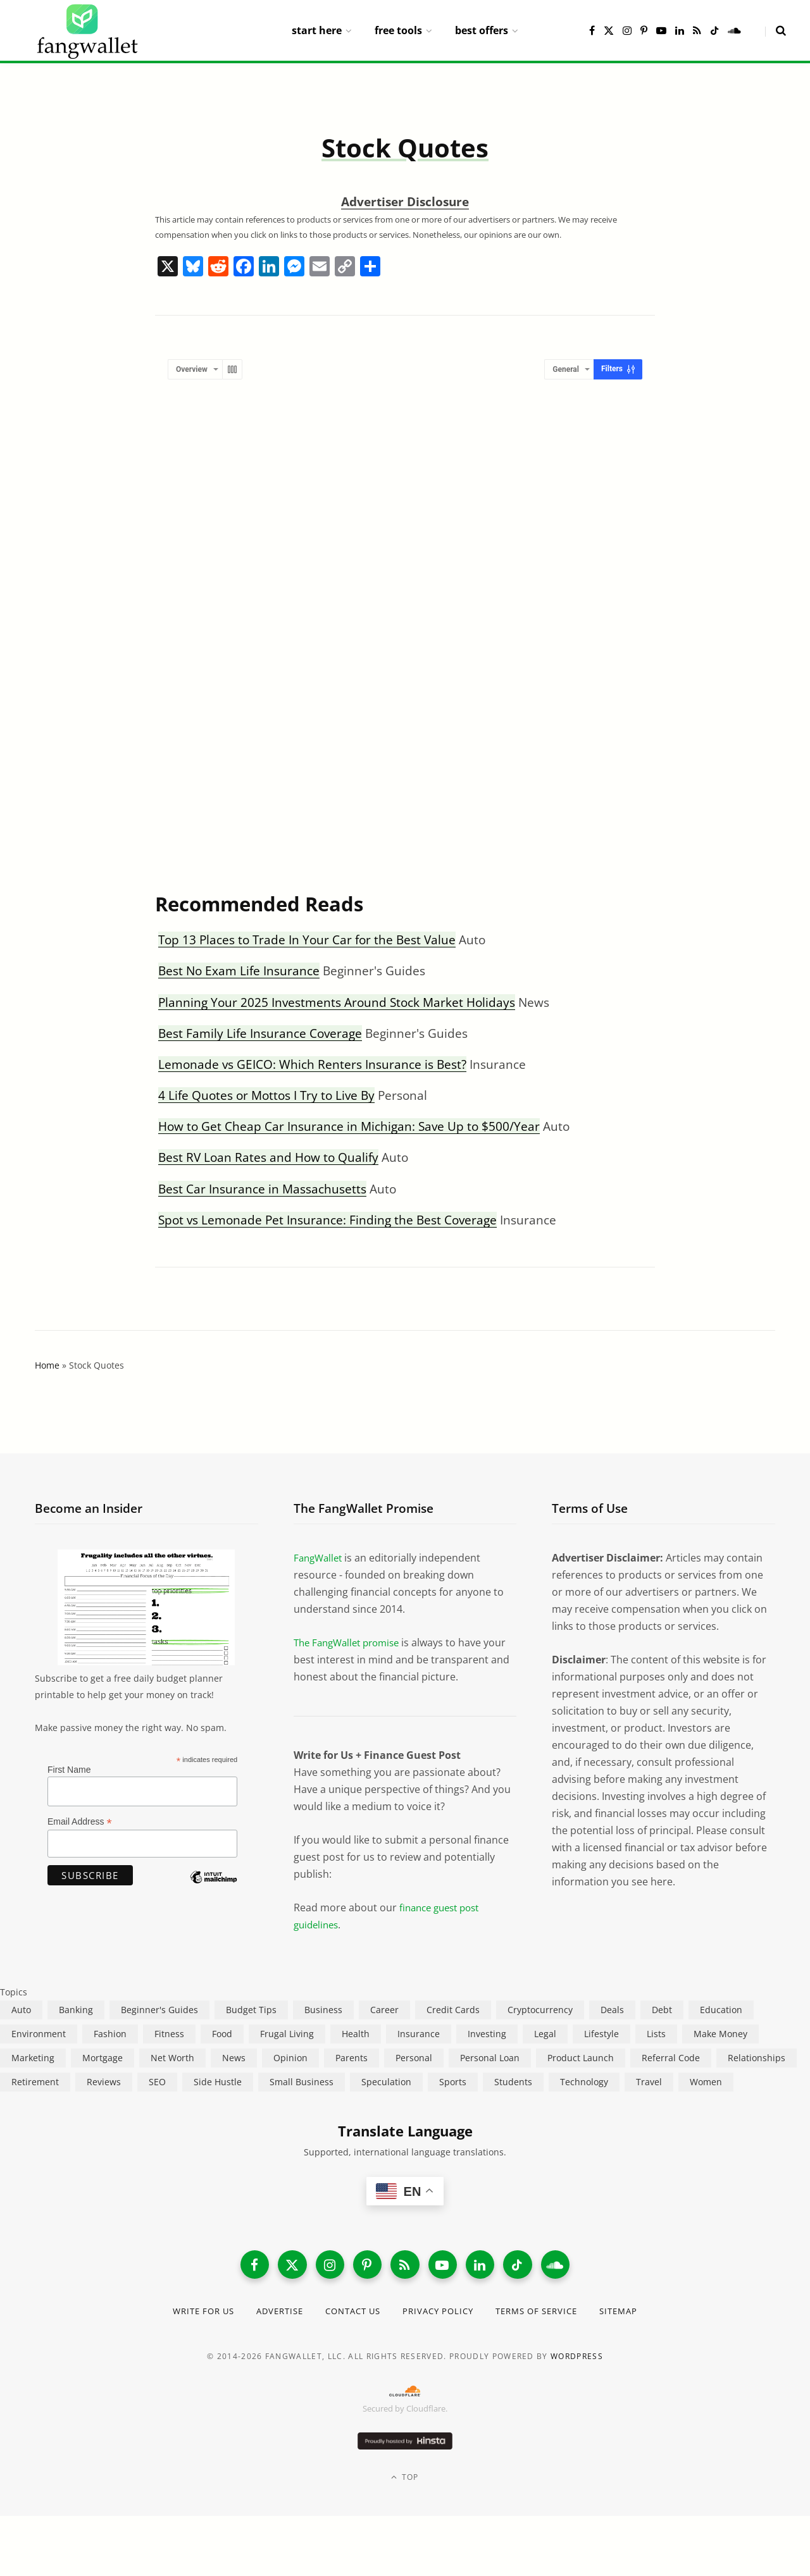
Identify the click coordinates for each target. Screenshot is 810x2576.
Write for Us (189, 2314)
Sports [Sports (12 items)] (452, 2082)
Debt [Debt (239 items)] (662, 2010)
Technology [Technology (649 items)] (584, 2082)
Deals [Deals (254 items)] (612, 2010)
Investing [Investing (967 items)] (487, 2034)
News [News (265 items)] (234, 2058)
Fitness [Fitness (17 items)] (169, 2034)
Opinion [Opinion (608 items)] (290, 2058)
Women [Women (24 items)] (706, 2082)
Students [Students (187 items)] (513, 2082)
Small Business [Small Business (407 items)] (301, 2082)
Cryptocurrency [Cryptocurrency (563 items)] (540, 2010)
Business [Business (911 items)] (323, 2010)
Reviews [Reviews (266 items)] (104, 2082)
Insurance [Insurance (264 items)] (418, 2034)
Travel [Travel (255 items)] (649, 2082)
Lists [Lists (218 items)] (656, 2034)
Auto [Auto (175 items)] (21, 2010)
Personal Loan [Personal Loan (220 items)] (490, 2058)
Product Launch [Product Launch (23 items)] (580, 2058)
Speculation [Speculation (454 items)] (386, 2082)
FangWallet (320, 1558)
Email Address (79, 1822)
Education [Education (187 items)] (721, 2010)
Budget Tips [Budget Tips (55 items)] (251, 2010)
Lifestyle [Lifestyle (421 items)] (601, 2034)
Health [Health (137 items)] (356, 2034)
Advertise (270, 2314)
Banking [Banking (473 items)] (76, 2010)
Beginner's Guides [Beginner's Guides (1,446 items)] (159, 2010)
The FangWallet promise (351, 1642)
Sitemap (634, 2314)
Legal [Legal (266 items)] (545, 2034)
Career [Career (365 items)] (384, 2010)
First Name (68, 1770)
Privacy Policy (440, 2314)
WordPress (577, 2359)
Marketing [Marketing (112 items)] (32, 2058)
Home (47, 1365)
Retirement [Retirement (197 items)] (35, 2082)
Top (404, 2480)
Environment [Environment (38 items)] (38, 2034)
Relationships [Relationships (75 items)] (756, 2058)
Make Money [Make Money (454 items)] (720, 2034)
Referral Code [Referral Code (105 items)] (671, 2058)
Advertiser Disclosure (405, 202)
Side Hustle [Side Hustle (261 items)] (218, 2082)
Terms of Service (546, 2314)
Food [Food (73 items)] (222, 2034)
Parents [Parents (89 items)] (351, 2058)
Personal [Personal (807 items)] (414, 2058)
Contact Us (350, 2314)
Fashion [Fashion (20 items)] (110, 2034)
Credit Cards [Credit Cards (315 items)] (453, 2010)
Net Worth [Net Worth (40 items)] (172, 2058)
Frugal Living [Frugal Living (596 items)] (287, 2034)
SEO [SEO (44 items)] (157, 2082)
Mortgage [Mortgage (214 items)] (102, 2058)
